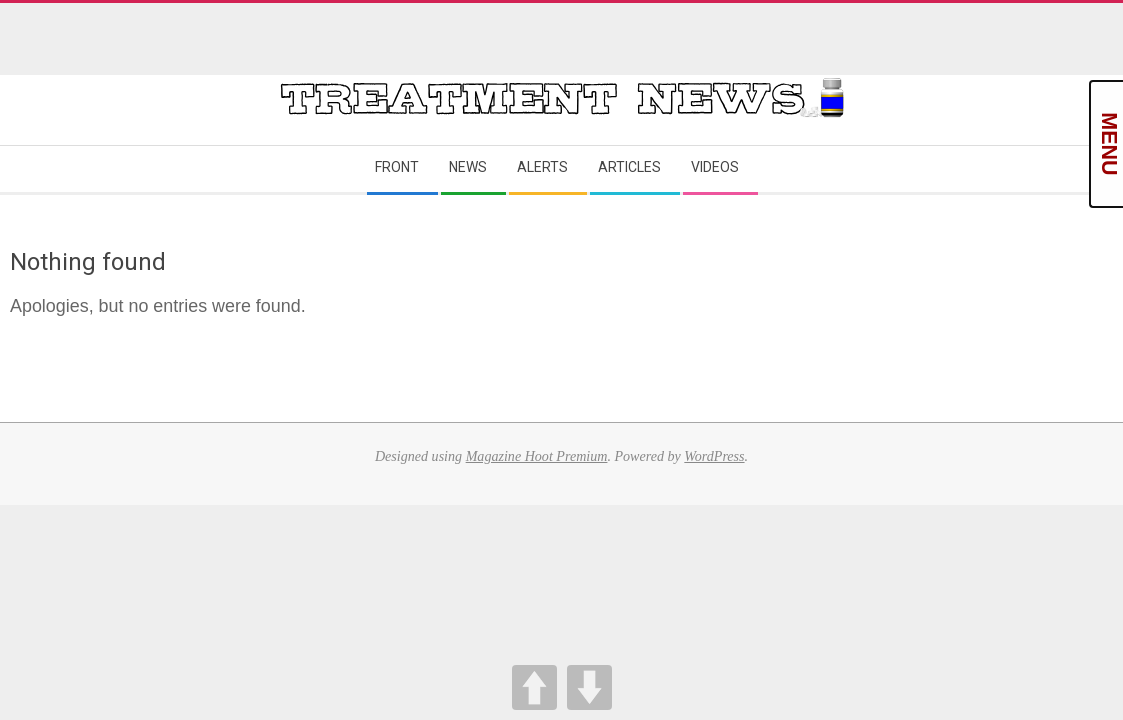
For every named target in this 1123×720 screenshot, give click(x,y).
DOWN (589, 687)
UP (534, 687)
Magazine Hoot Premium (537, 456)
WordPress (714, 456)
